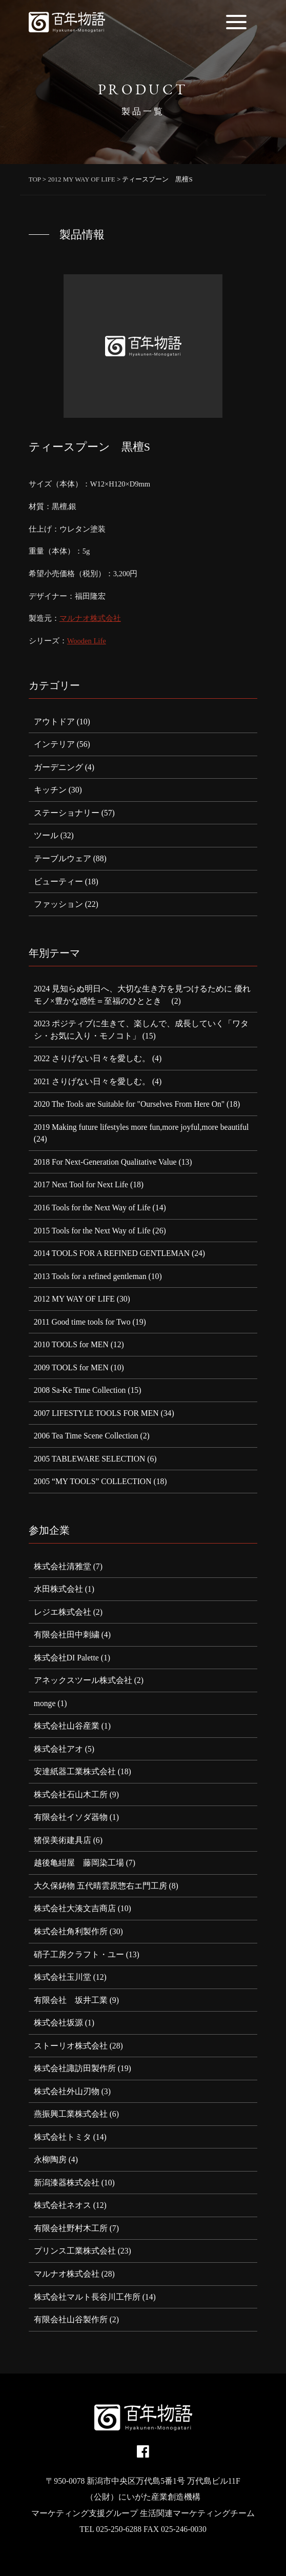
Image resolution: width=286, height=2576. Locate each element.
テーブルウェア (62, 858)
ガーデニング (58, 767)
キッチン (50, 789)
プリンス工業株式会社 (75, 2250)
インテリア (54, 744)
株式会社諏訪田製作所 (75, 2068)
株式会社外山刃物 (66, 2091)
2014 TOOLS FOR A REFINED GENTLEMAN (112, 1253)
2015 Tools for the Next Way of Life (92, 1230)
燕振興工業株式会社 (71, 2114)
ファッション (58, 904)
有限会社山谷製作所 (71, 2319)
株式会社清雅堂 (62, 1566)
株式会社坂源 (58, 2022)
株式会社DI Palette (66, 1657)
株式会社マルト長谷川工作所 (87, 2297)
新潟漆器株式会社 (66, 2182)
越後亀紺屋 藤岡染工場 (79, 1862)
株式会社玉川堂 (62, 1977)
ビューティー (58, 881)
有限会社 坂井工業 (71, 2000)
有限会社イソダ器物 (71, 1817)
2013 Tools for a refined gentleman (90, 1276)
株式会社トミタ (62, 2137)
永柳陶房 (50, 2159)
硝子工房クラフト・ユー (79, 1954)
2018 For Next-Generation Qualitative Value (105, 1162)
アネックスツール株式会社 (83, 1680)
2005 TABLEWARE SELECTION (90, 1458)
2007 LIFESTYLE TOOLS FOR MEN (96, 1413)
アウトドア (54, 721)
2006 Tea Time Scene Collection (86, 1435)
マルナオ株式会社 (90, 618)
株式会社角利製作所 (71, 1931)
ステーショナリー (66, 812)
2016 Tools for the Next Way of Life (92, 1207)
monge (45, 1703)
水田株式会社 (58, 1589)
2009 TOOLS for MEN (71, 1367)
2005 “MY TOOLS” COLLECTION (93, 1481)
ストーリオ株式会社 (71, 2045)
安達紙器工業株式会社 (75, 1771)
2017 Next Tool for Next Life (81, 1184)
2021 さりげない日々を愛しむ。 (92, 1081)
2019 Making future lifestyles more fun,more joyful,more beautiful (141, 1127)
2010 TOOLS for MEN (71, 1344)
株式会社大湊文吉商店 (75, 1908)
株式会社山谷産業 (66, 1725)
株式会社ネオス (62, 2205)
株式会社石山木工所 (71, 1794)
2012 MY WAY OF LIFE (74, 1298)
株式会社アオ (58, 1749)
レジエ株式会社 (62, 1612)
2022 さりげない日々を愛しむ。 (92, 1058)
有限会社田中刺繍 (66, 1634)
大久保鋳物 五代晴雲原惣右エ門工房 (100, 1885)
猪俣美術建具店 (62, 1840)
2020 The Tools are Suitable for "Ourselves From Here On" (129, 1104)
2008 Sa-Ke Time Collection (80, 1390)
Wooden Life (86, 641)
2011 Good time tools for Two (82, 1321)
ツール (46, 835)
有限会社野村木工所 (71, 2228)
